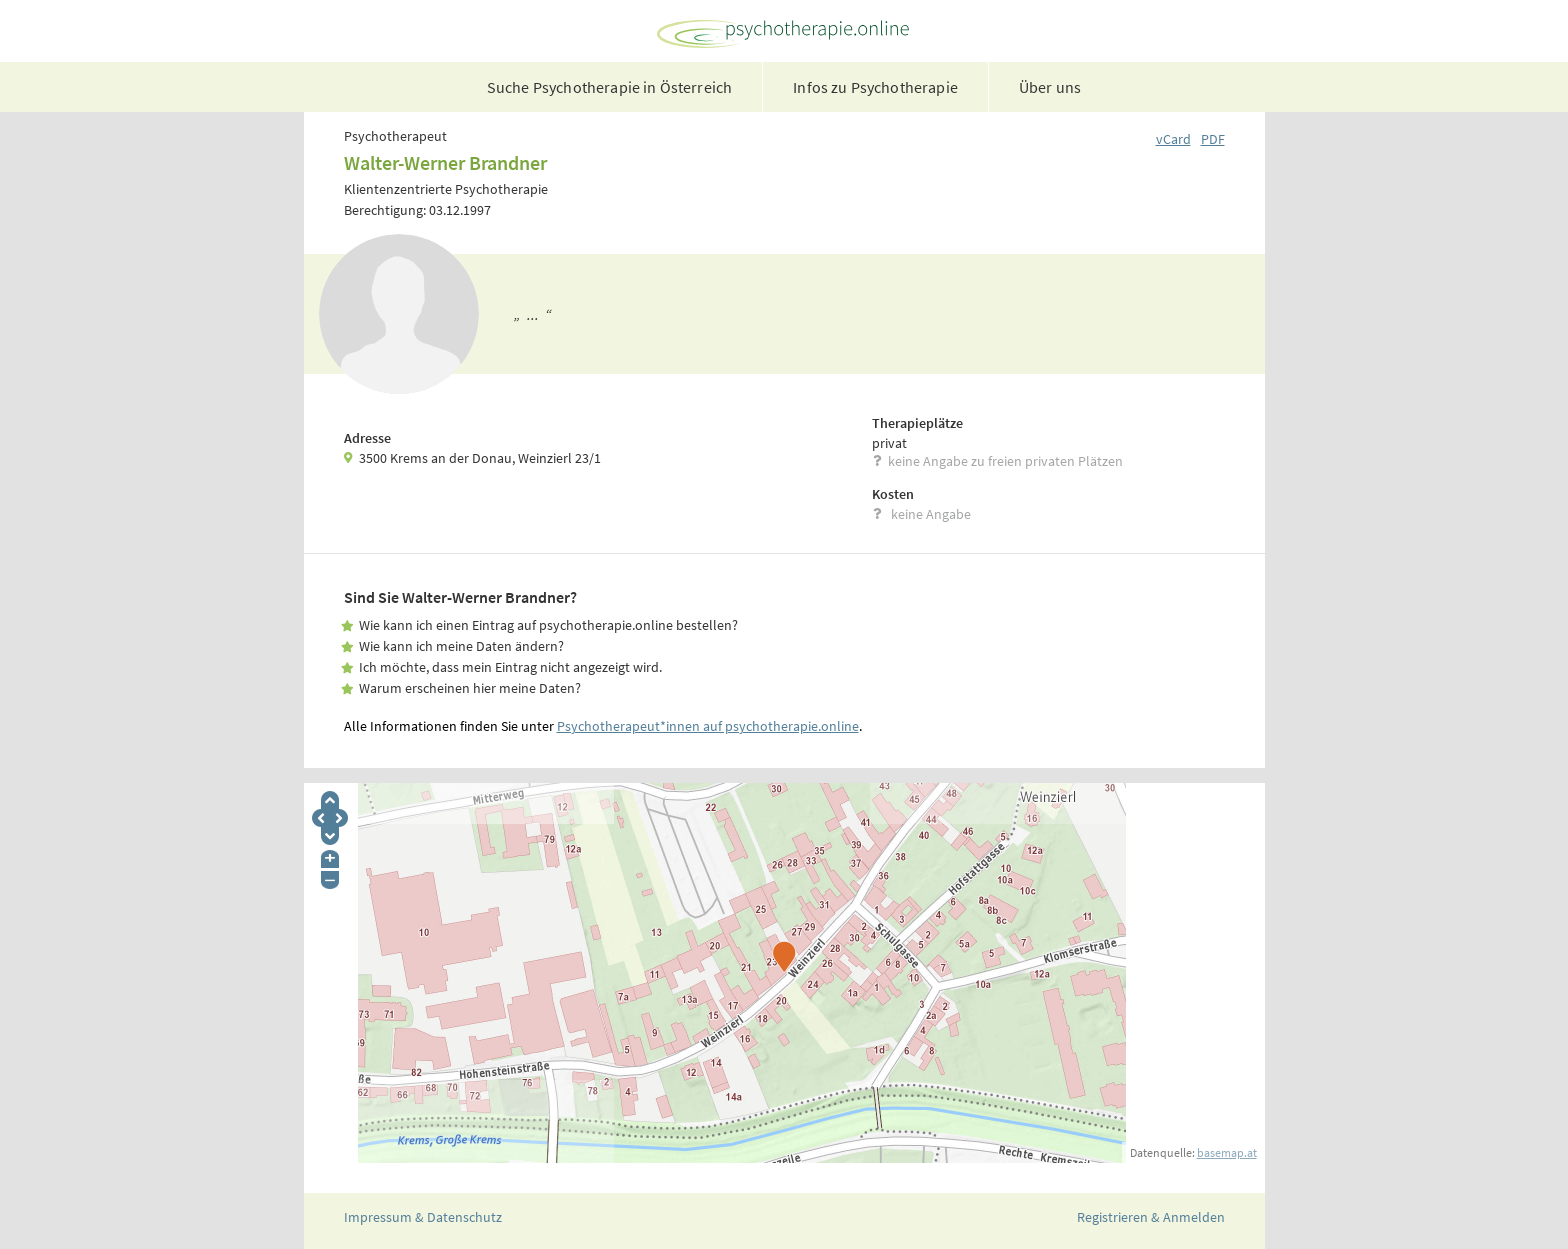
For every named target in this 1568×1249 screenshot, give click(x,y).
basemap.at (1227, 1152)
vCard (1173, 139)
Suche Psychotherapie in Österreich (609, 87)
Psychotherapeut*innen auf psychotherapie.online (708, 726)
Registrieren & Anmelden (1151, 1217)
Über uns (1050, 87)
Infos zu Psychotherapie (875, 87)
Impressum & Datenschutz (423, 1217)
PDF (1213, 139)
